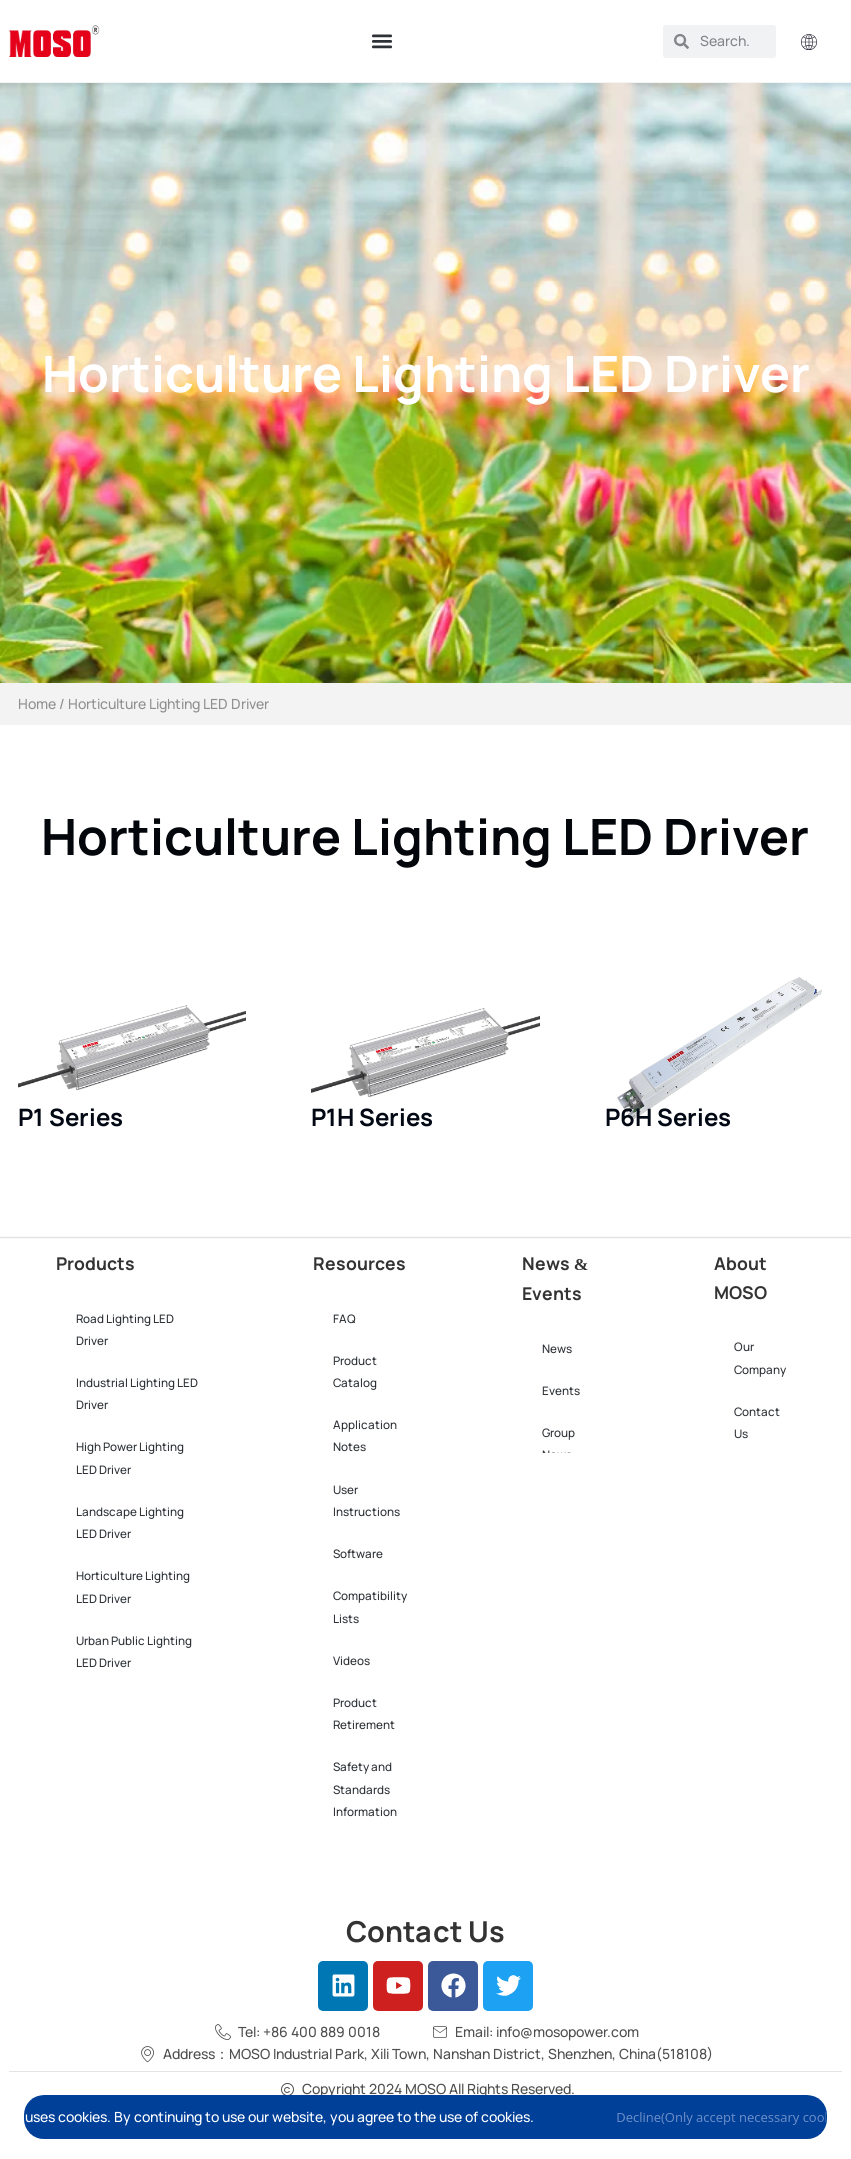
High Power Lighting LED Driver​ (130, 1458)
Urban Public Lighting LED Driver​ (134, 1652)
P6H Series (668, 1116)
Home (37, 703)
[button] (381, 41)
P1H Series (372, 1116)
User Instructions (366, 1501)
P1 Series (70, 1116)
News (557, 1349)
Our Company (760, 1358)
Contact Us (757, 1423)
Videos (351, 1661)
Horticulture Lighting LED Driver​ (133, 1587)
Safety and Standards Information (365, 1789)
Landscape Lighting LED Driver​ (130, 1523)
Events (561, 1391)
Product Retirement (364, 1714)
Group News (558, 1444)
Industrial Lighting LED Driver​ (137, 1394)
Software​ (358, 1554)
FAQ (344, 1319)
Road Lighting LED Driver (125, 1330)
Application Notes (365, 1436)
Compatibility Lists (370, 1607)
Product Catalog (355, 1372)
